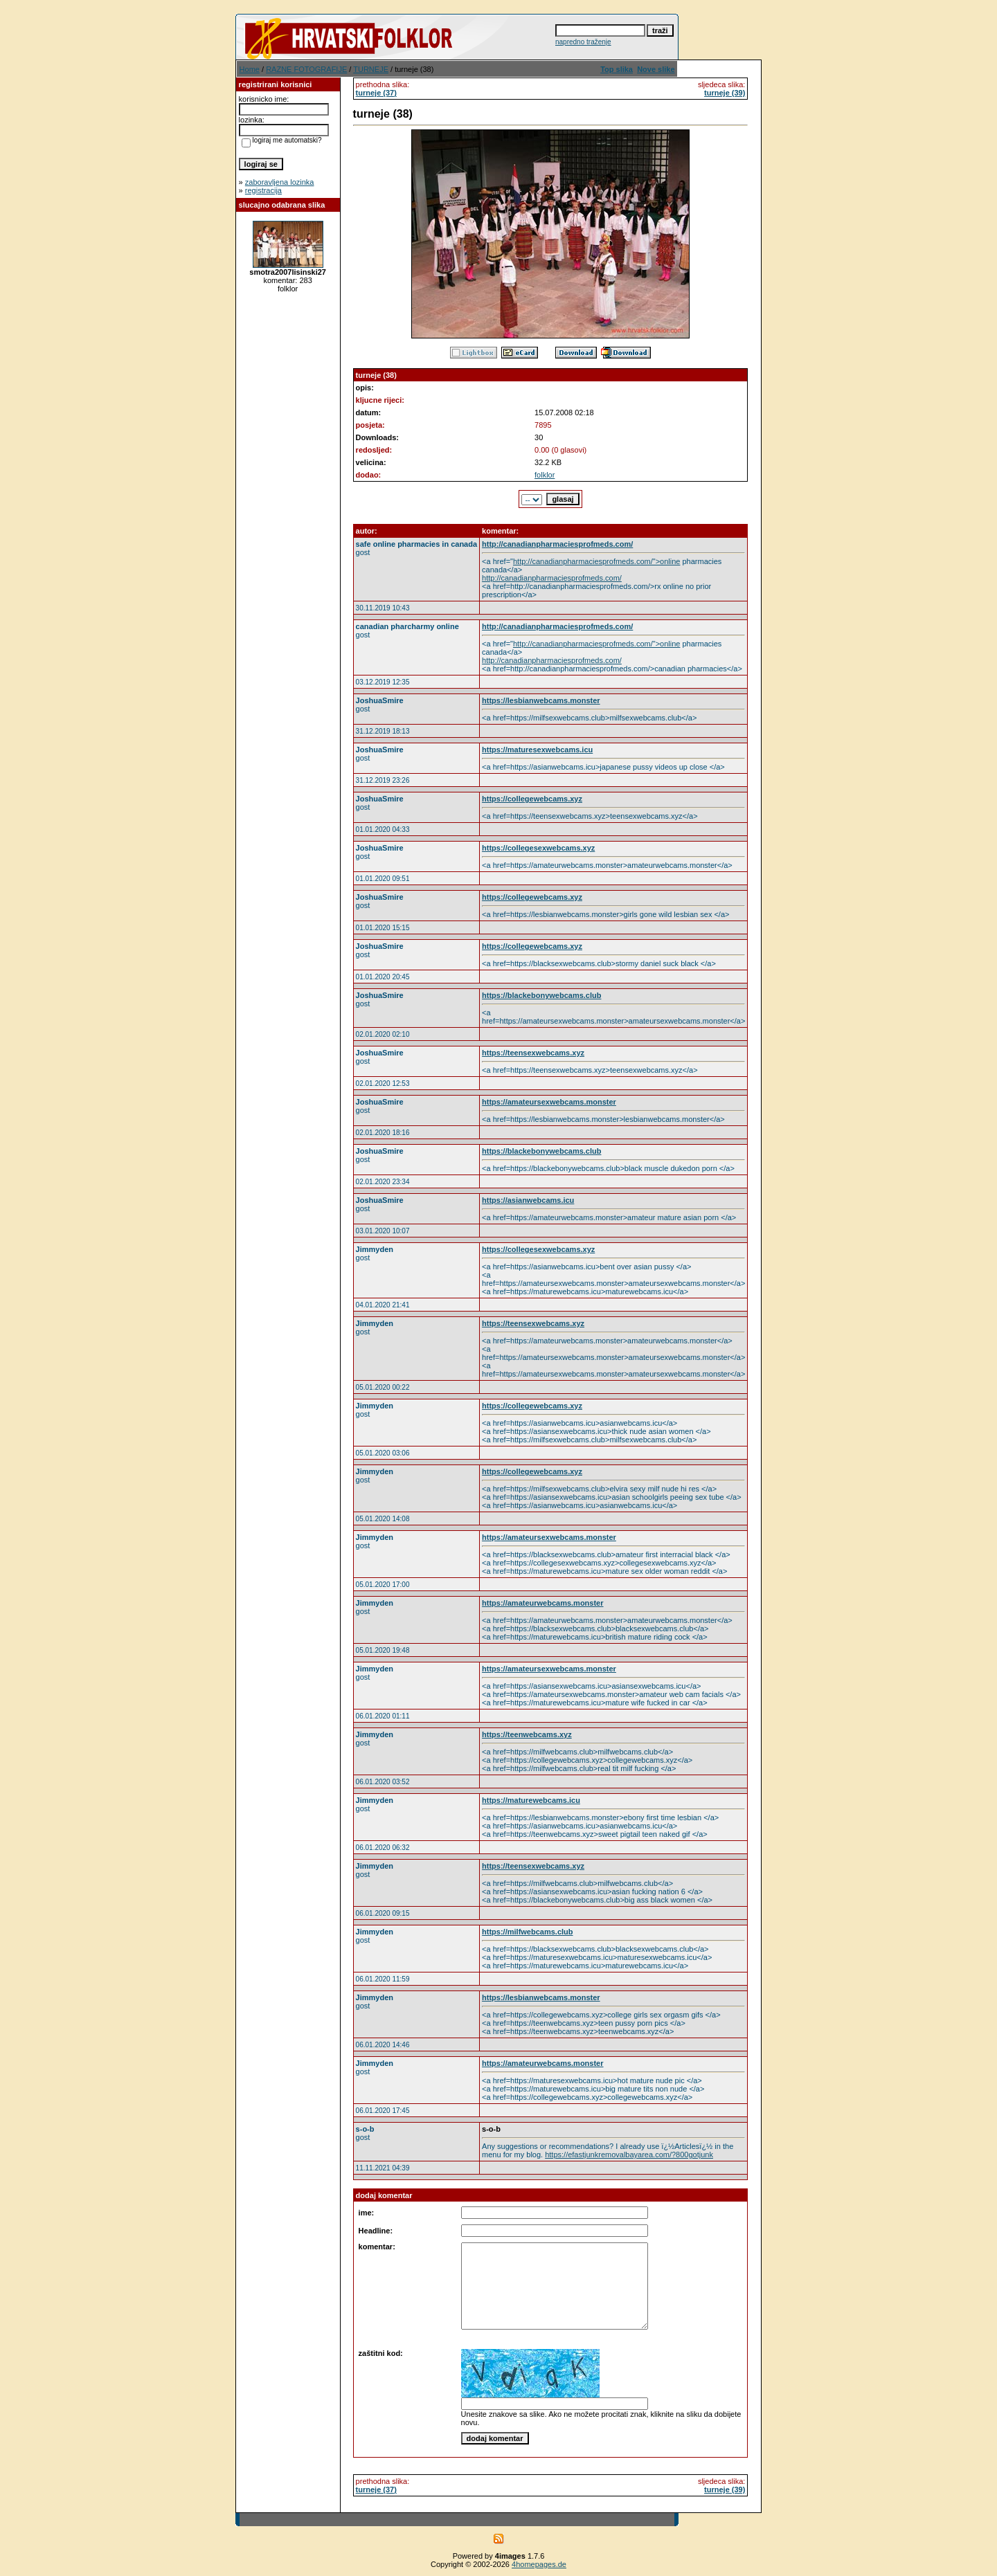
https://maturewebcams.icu (531, 1800)
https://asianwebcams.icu (528, 1200)
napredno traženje (583, 42)
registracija (263, 190)
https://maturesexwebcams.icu (537, 749)
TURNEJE (370, 69)
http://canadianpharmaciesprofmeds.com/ (557, 544)
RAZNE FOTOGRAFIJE (306, 69)
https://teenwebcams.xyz (527, 1734)
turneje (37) (376, 93)
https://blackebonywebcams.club (541, 995)
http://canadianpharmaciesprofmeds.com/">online (596, 561)
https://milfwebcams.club (527, 1932)
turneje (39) (724, 93)
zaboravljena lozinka (279, 182)
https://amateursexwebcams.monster (549, 1102)
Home (250, 69)
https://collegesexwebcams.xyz (538, 848)
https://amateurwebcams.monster (542, 1603)
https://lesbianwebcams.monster (541, 700)
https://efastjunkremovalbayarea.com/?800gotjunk (629, 2154)
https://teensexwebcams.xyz (533, 1053)
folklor (545, 475)
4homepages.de (539, 2564)
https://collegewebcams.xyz (532, 799)
